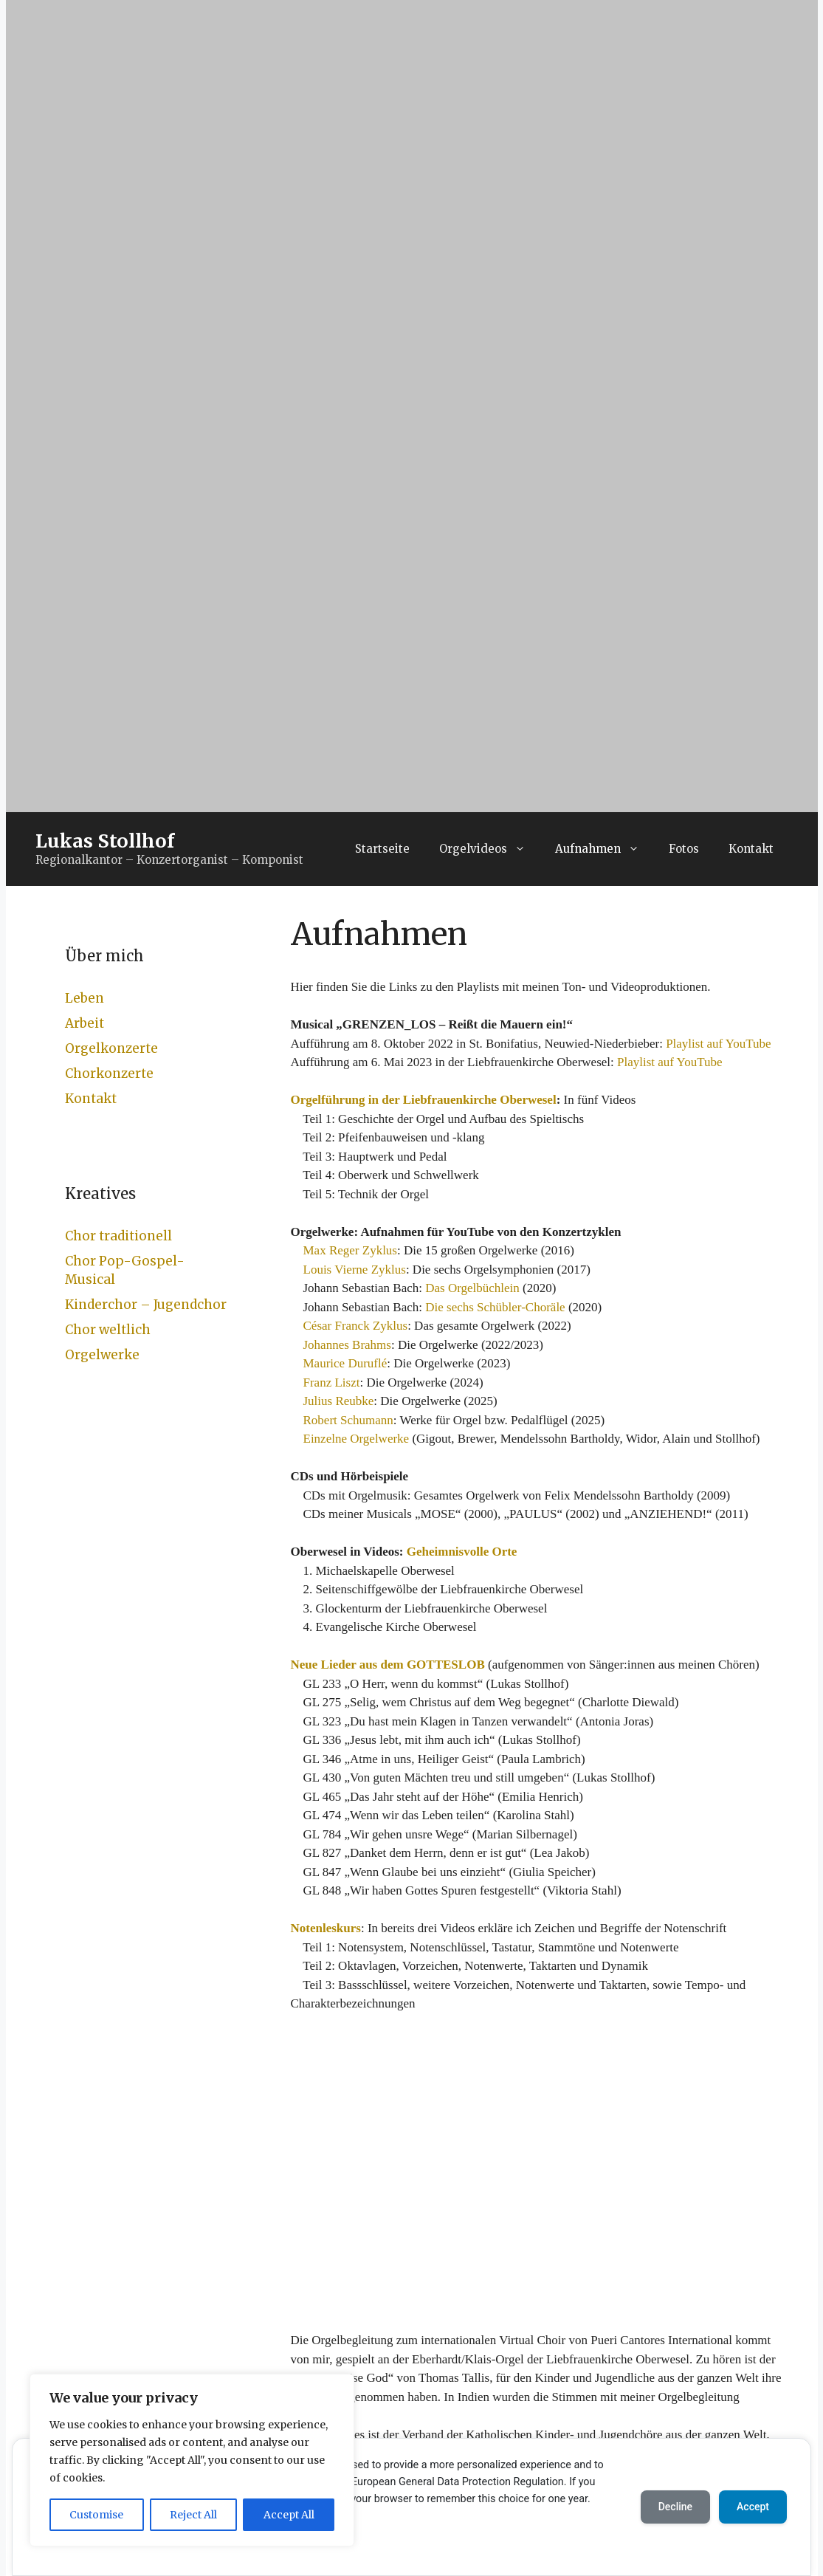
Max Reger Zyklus (350, 1250)
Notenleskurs (326, 1928)
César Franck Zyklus (355, 1326)
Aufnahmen (604, 849)
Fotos (684, 849)
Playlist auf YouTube (718, 1044)
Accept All (289, 2514)
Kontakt (751, 849)
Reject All (193, 2514)
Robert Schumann (348, 1420)
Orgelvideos (489, 849)
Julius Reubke (338, 1401)
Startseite (382, 849)
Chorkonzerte (109, 1073)
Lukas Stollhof (104, 841)
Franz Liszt (331, 1382)
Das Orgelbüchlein (472, 1288)
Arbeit (84, 1023)
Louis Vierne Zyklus (354, 1270)
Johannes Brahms (347, 1345)
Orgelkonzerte (111, 1048)
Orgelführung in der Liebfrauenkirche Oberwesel (424, 1100)
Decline (675, 2507)
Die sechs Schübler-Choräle (495, 1307)
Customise (96, 2514)
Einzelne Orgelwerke (356, 1439)
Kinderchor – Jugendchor (146, 1304)
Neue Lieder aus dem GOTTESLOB (388, 1665)
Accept (753, 2507)
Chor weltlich (108, 1330)
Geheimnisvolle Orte (462, 1552)
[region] (192, 2460)
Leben (84, 998)
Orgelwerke (102, 1355)
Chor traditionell (118, 1236)
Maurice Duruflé (345, 1363)
